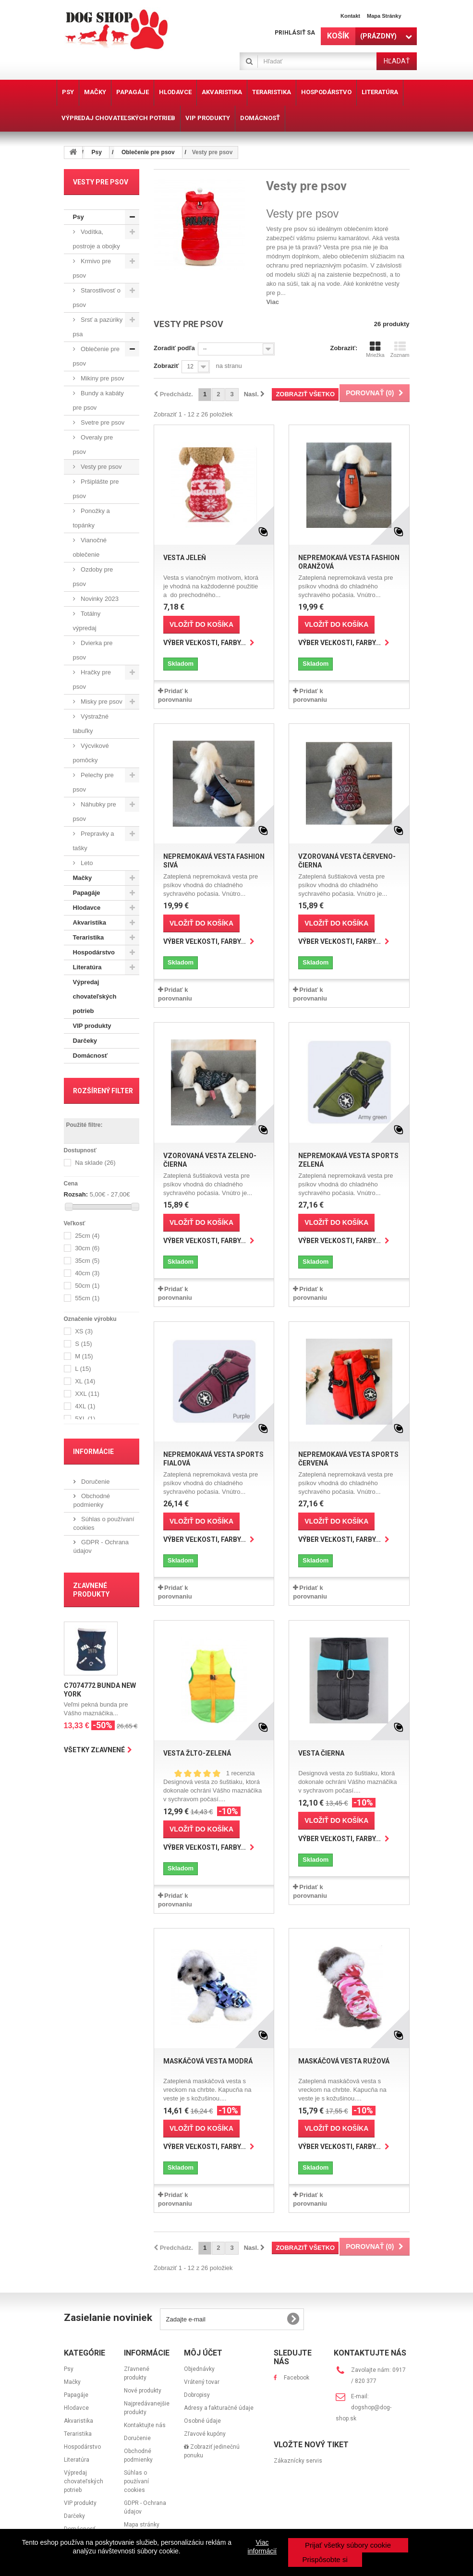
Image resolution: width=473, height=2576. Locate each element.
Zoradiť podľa (174, 348)
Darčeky (85, 1040)
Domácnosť (90, 1055)
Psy (78, 216)
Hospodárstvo (94, 952)
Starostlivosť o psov (97, 297)
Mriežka (375, 349)
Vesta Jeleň (184, 558)
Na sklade (95, 1162)
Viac (272, 301)
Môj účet (203, 2352)
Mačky (82, 877)
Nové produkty (142, 2390)
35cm (87, 1261)
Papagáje (86, 892)
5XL (85, 1419)
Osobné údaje (202, 2420)
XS (84, 1331)
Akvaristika (89, 922)
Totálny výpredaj (87, 621)
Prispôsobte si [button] (325, 2559)
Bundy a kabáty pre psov (98, 400)
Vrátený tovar (201, 2382)
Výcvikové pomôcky (91, 753)
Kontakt (350, 16)
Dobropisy (197, 2395)
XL (85, 1381)
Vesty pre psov (100, 466)
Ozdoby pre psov (93, 576)
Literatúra (87, 967)
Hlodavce (87, 907)
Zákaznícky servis (298, 2460)
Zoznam (400, 349)
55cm (87, 1298)
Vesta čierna (321, 1753)
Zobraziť (166, 365)
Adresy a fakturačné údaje (219, 2408)
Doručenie (95, 1481)
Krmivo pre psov (92, 268)
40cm (87, 1273)
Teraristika (88, 937)
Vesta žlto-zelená (197, 1753)
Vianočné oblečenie (90, 547)
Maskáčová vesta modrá (208, 2061)
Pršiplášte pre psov (96, 489)
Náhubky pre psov (94, 811)
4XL (85, 1406)
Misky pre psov (100, 701)
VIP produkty (92, 1025)
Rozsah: (76, 1194)
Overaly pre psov (93, 444)
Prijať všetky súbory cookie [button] (348, 2545)
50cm (87, 1286)
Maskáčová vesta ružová (343, 2061)
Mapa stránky (384, 16)
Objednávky (199, 2369)
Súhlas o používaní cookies (136, 2481)
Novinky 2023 (99, 598)
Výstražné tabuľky (91, 723)
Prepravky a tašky (93, 841)
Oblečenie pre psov (96, 356)
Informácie (93, 1451)
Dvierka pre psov (93, 650)
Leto (86, 863)
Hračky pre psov (92, 679)
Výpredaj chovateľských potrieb (95, 996)
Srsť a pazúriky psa (98, 327)
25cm (87, 1236)
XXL (87, 1394)
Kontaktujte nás (145, 2425)
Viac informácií (262, 2547)
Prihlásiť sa (295, 32)
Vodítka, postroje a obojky (96, 239)
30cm (87, 1248)
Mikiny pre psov (101, 378)
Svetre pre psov (102, 422)
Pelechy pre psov (93, 782)
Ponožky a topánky (91, 518)
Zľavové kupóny (205, 2433)
